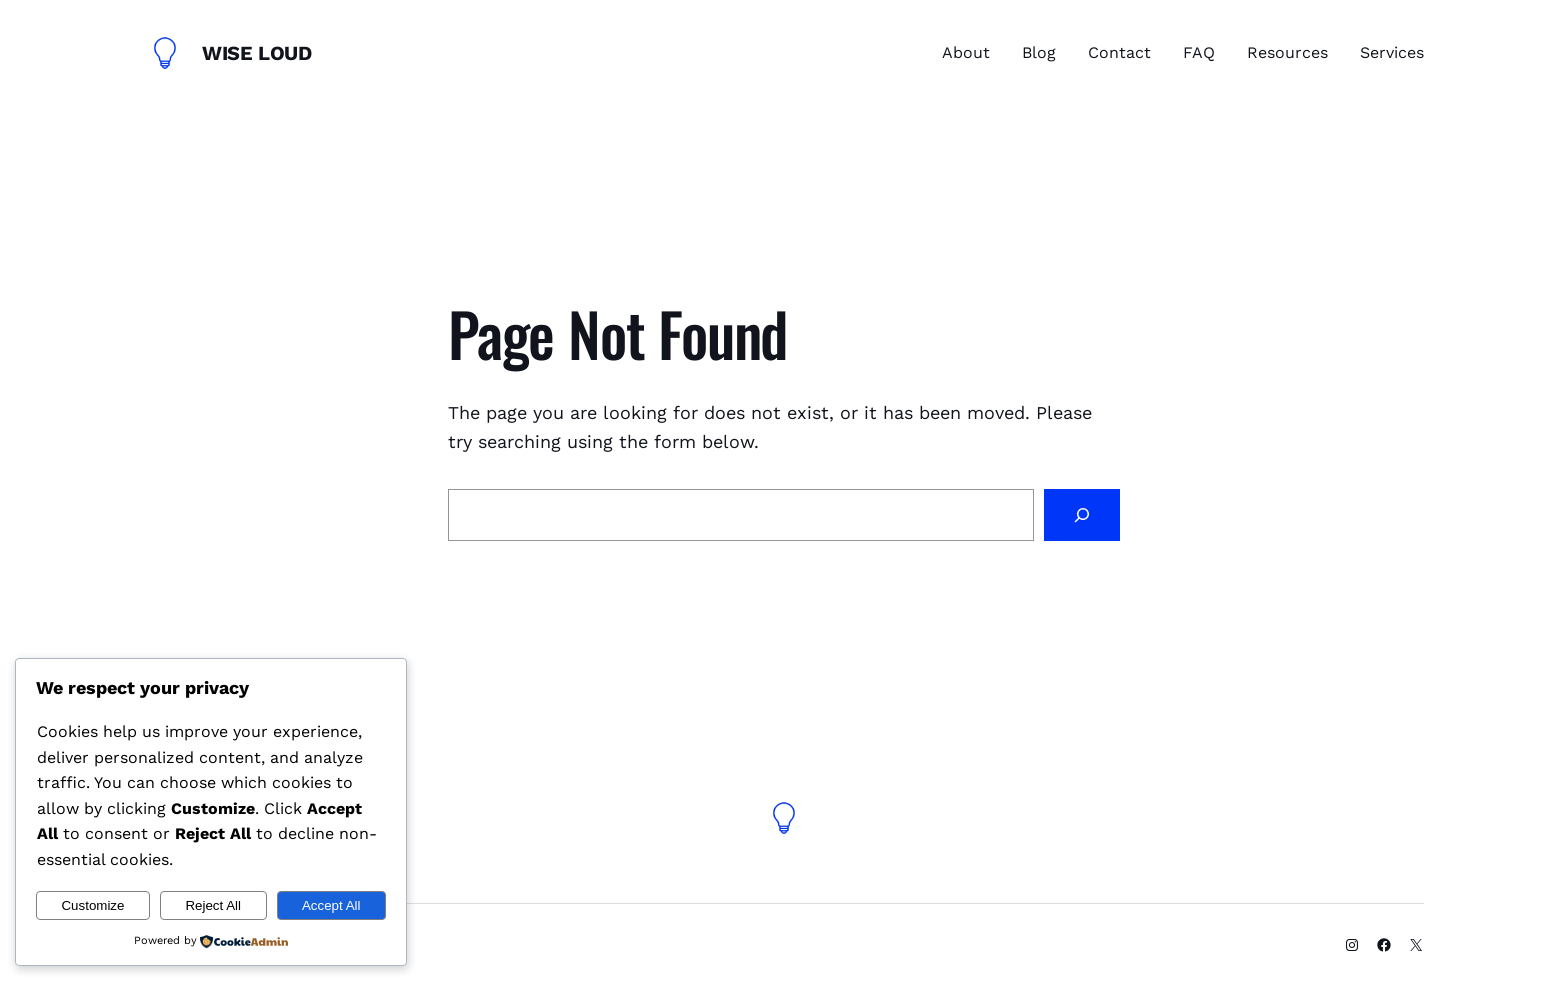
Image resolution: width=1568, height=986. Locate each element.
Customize (92, 905)
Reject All (213, 905)
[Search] (1082, 515)
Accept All (331, 905)
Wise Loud (256, 53)
